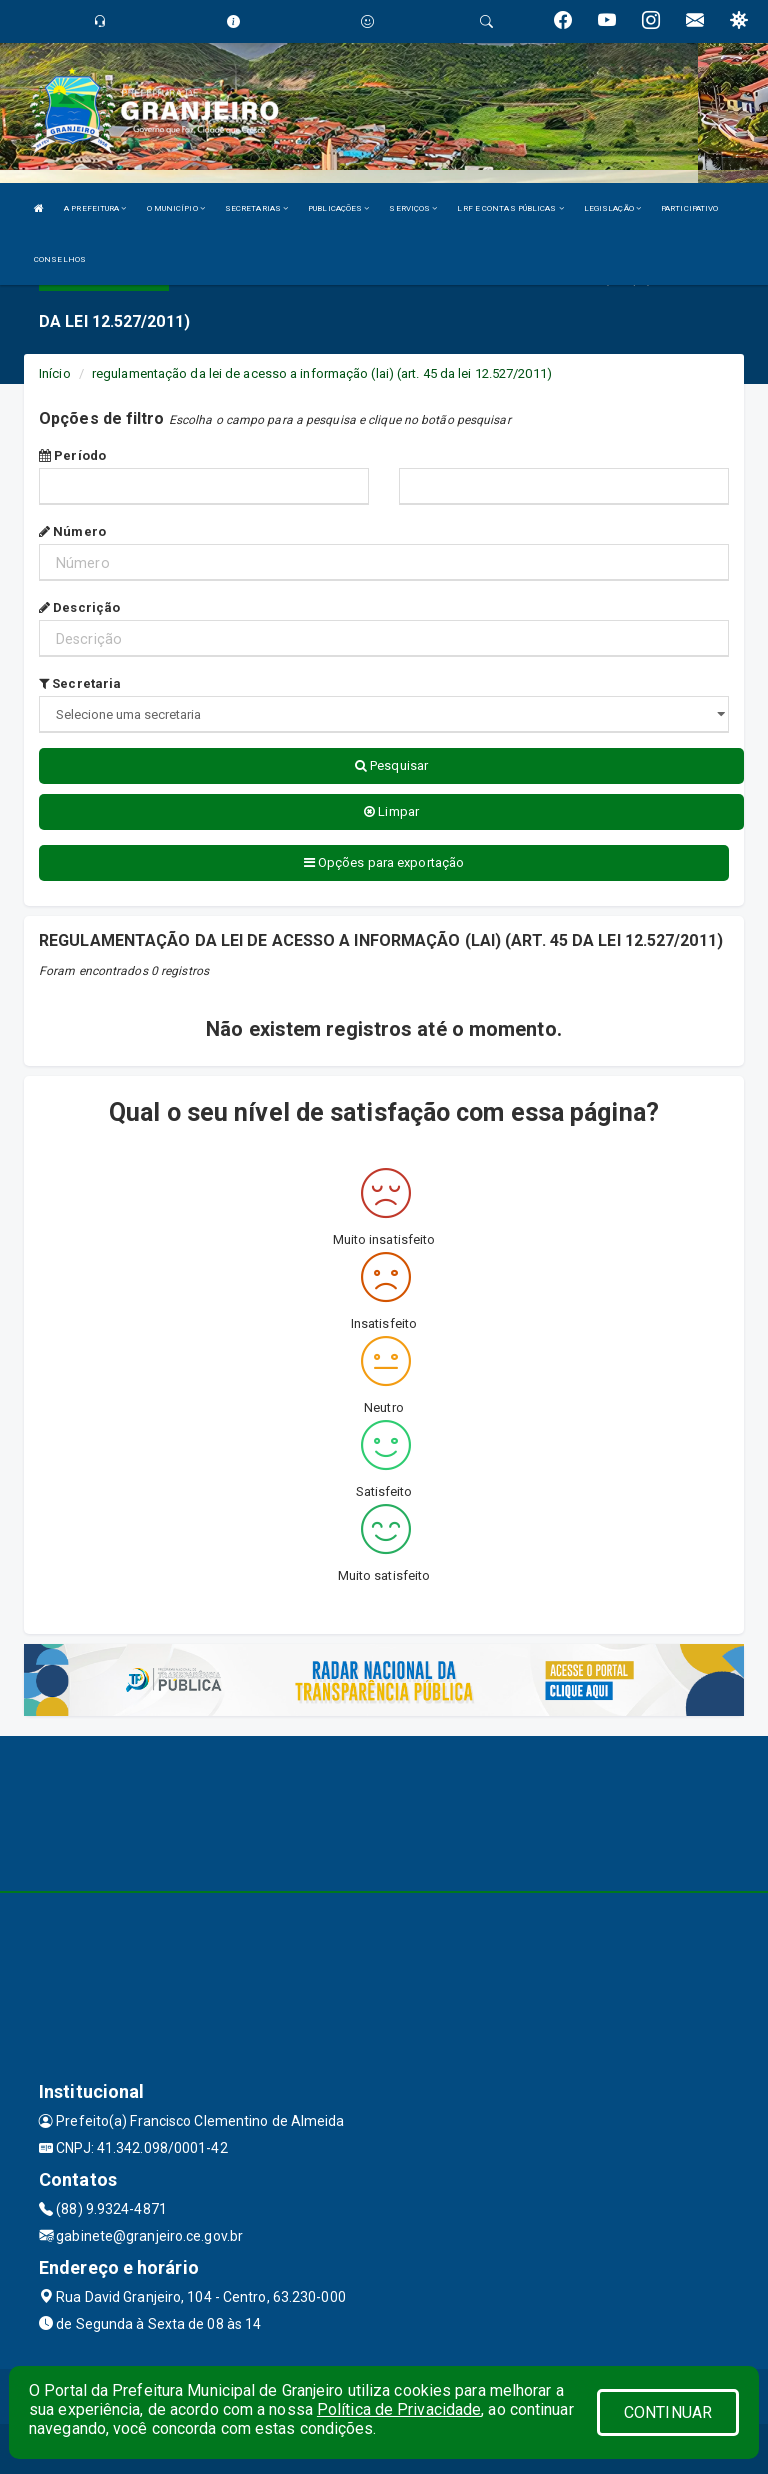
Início (55, 373)
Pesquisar (391, 765)
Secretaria (80, 683)
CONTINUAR (668, 2412)
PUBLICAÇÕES (338, 208)
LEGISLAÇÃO (612, 208)
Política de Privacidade (399, 2409)
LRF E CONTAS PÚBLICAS (510, 208)
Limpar (391, 811)
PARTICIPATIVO (689, 208)
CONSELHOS (60, 259)
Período (72, 455)
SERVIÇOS (413, 208)
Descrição (79, 607)
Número (72, 531)
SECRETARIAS (256, 208)
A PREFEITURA (95, 208)
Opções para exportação (384, 862)
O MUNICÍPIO (176, 208)
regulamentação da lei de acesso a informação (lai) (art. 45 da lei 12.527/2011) (322, 373)
